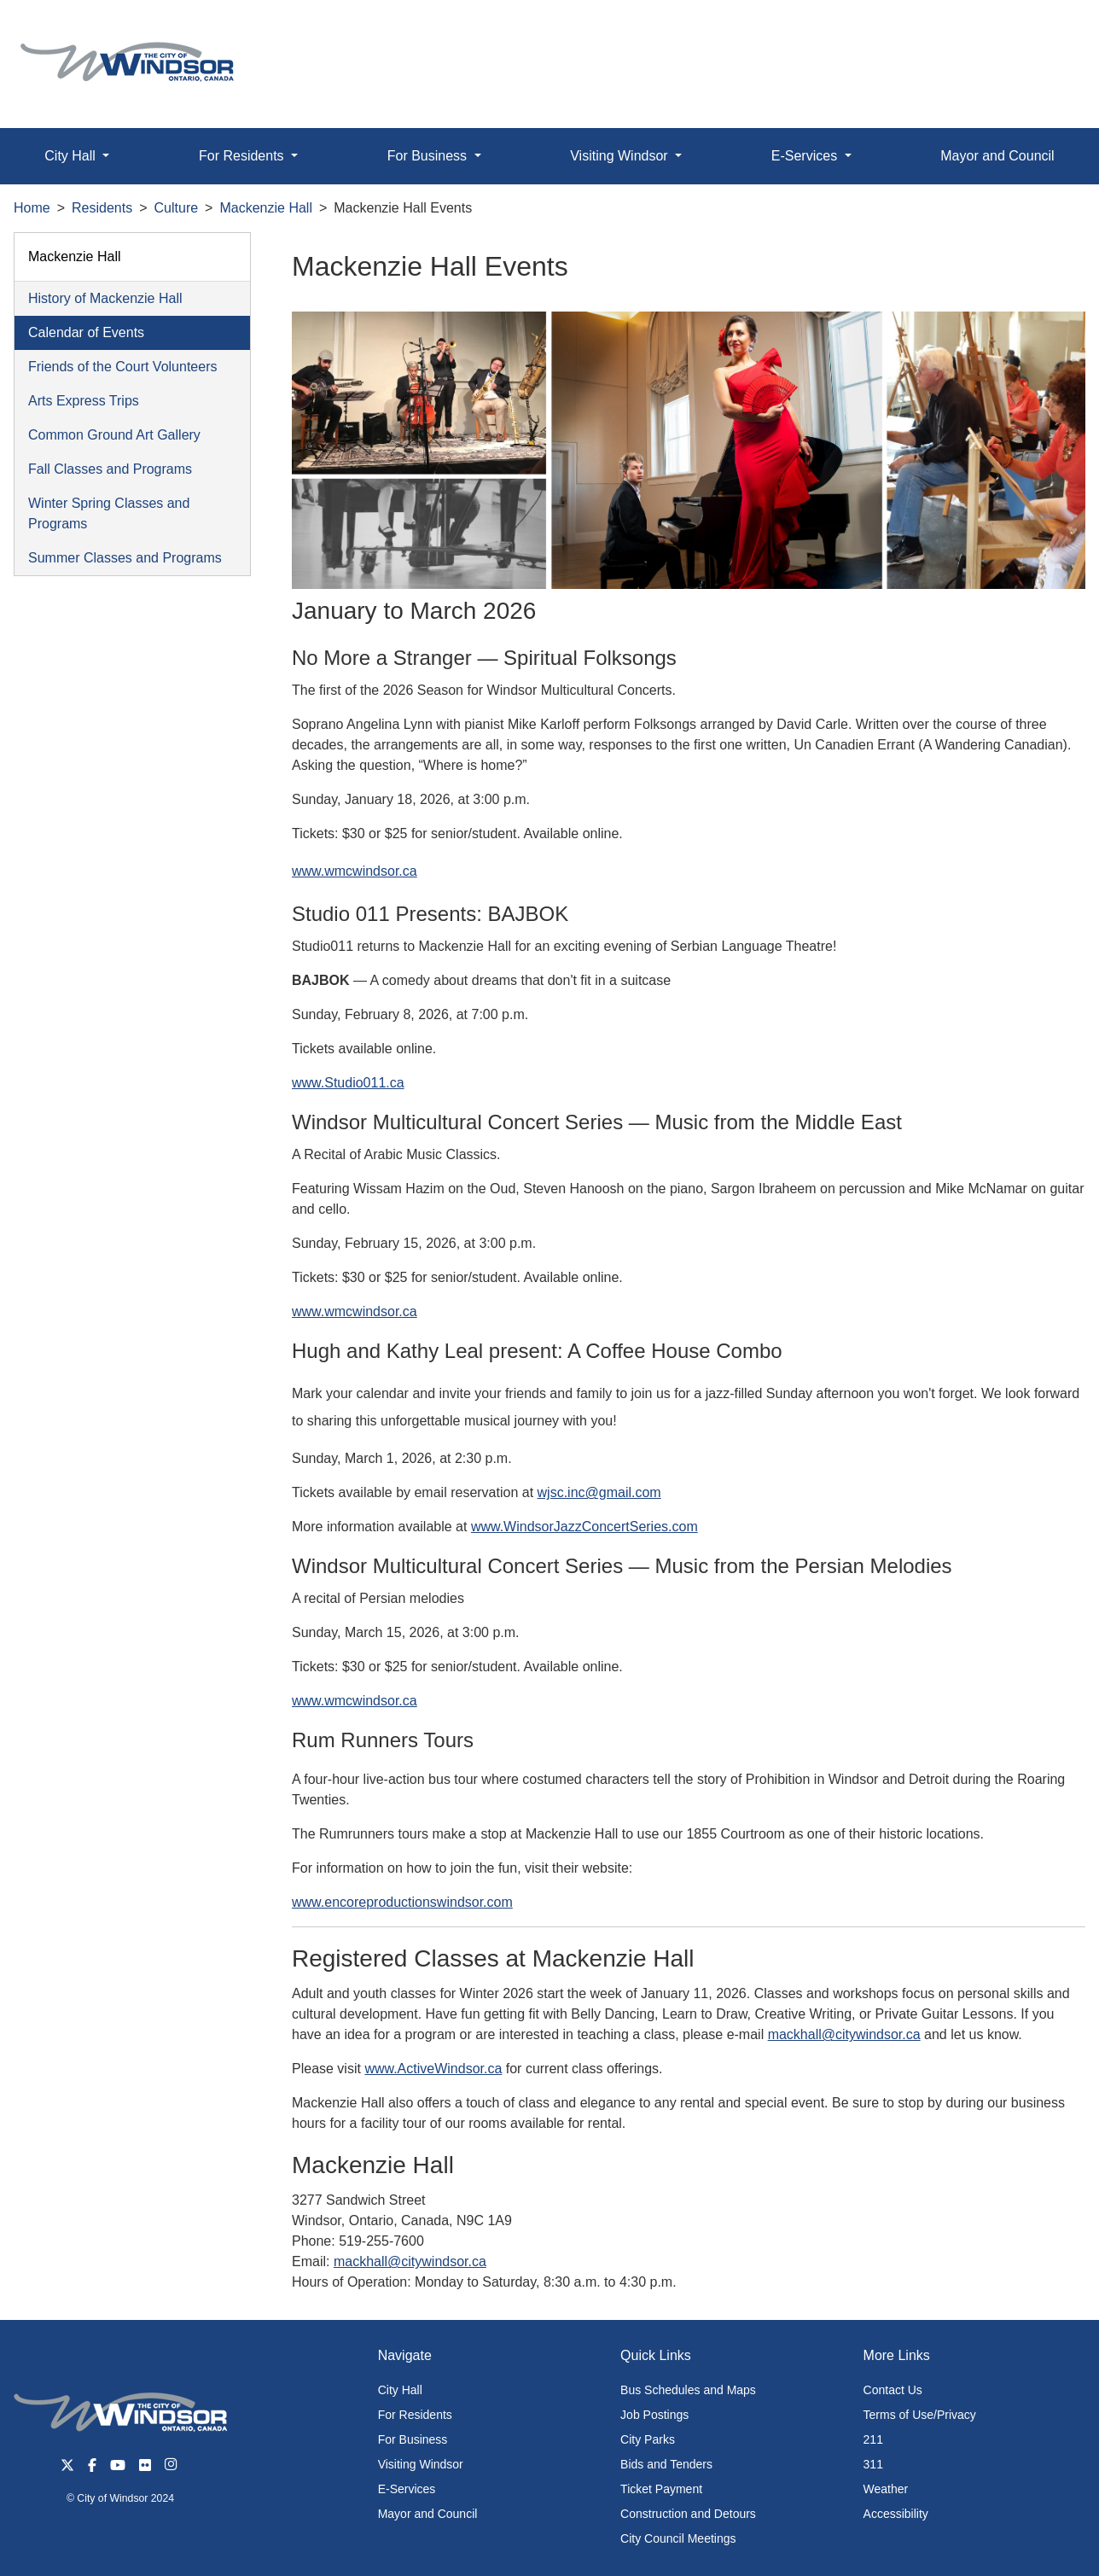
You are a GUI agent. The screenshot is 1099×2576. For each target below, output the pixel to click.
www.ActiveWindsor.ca (433, 2068)
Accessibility (896, 2514)
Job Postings (654, 2415)
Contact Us (893, 2390)
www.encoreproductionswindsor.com (402, 1902)
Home (32, 208)
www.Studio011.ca (348, 1082)
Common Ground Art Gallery (114, 435)
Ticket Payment (661, 2489)
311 (873, 2464)
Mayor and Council (997, 156)
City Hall (400, 2390)
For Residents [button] (243, 156)
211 (873, 2439)
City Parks (647, 2439)
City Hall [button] (71, 156)
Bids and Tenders (666, 2464)
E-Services (407, 2489)
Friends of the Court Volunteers (122, 366)
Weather (886, 2489)
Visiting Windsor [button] (621, 156)
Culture (176, 208)
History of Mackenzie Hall (105, 298)
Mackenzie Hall (265, 208)
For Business (413, 2439)
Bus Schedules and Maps (688, 2390)
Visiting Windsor (420, 2464)
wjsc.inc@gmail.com (599, 1492)
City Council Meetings (678, 2538)
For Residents (415, 2415)
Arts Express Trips (83, 400)
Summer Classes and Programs (125, 558)
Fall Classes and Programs (110, 469)
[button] (1047, 31)
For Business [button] (429, 156)
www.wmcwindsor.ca (354, 871)
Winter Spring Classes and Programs (108, 513)
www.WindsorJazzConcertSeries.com (584, 1526)
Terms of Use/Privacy (920, 2415)
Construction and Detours (688, 2514)
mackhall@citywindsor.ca (844, 2034)
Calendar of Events (86, 332)
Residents (102, 208)
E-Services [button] (806, 156)
